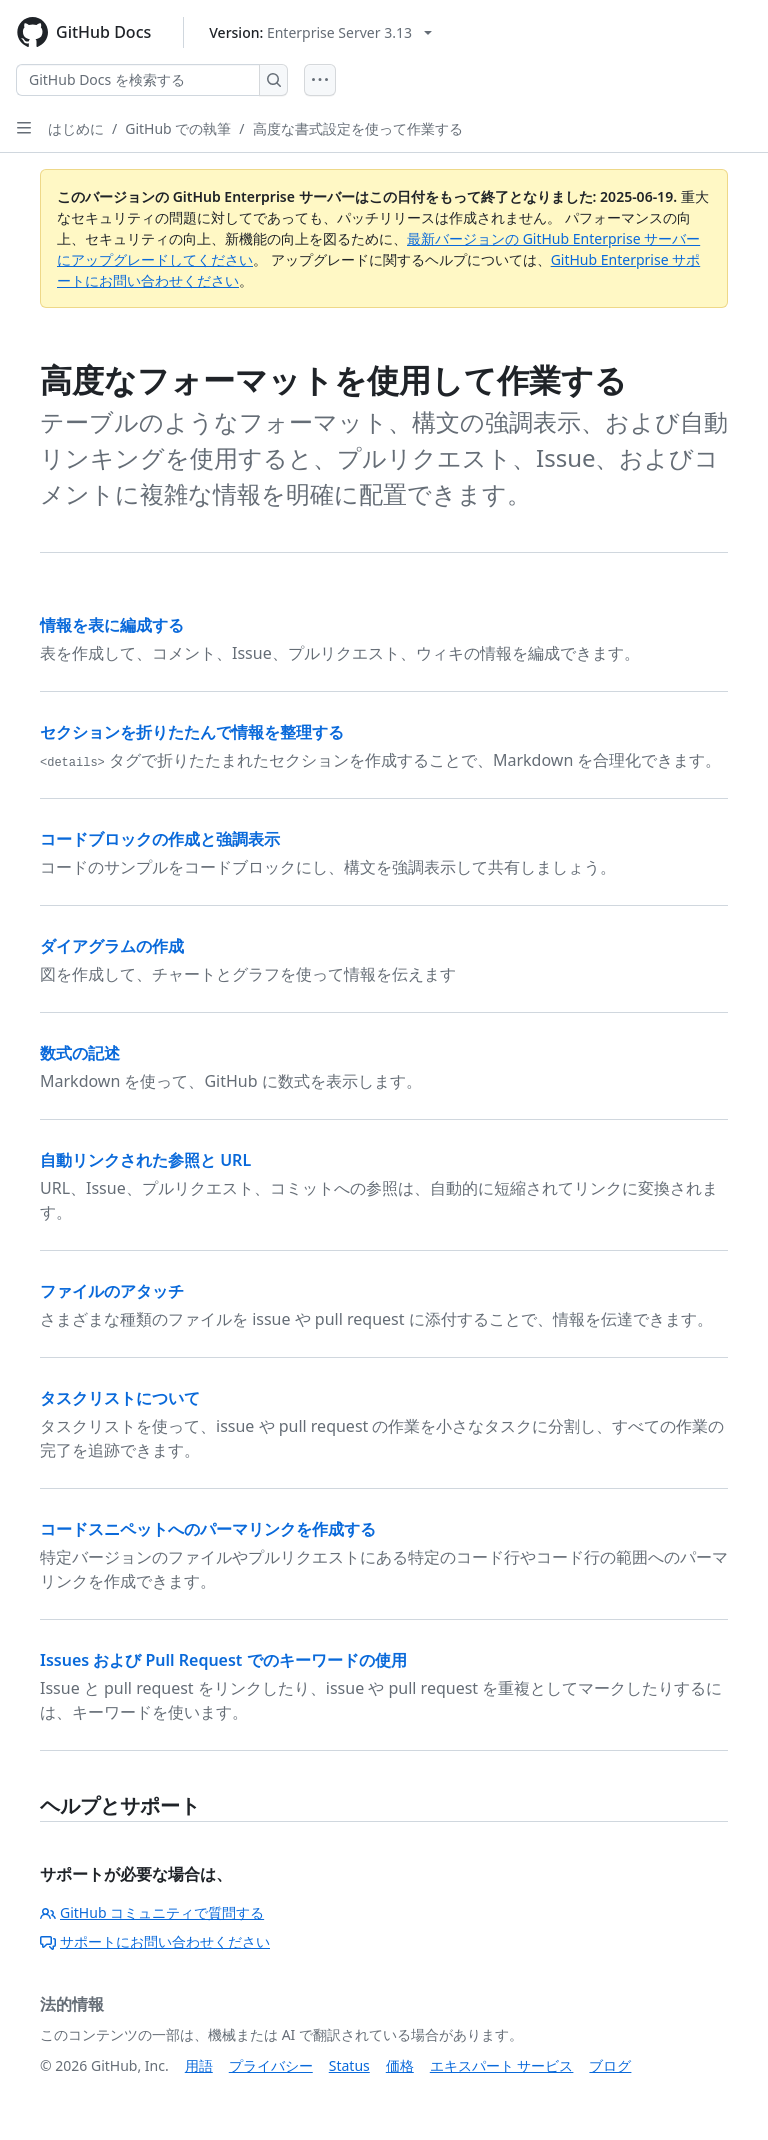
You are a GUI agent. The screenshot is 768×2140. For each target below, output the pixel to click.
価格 (400, 2065)
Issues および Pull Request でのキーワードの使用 (223, 1660)
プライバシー (271, 2065)
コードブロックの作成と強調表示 (160, 839)
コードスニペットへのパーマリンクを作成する (208, 1529)
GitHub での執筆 (178, 128)
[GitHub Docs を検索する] (138, 80)
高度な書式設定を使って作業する (358, 128)
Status (349, 2065)
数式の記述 (80, 1053)
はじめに (76, 128)
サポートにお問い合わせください (155, 1941)
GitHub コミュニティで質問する (152, 1912)
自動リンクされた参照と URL (145, 1160)
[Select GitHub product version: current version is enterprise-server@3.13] (320, 32)
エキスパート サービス (502, 2065)
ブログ (610, 2065)
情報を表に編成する (112, 625)
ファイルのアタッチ (112, 1291)
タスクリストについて (120, 1398)
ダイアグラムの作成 (112, 946)
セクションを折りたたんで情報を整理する (192, 732)
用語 (199, 2065)
